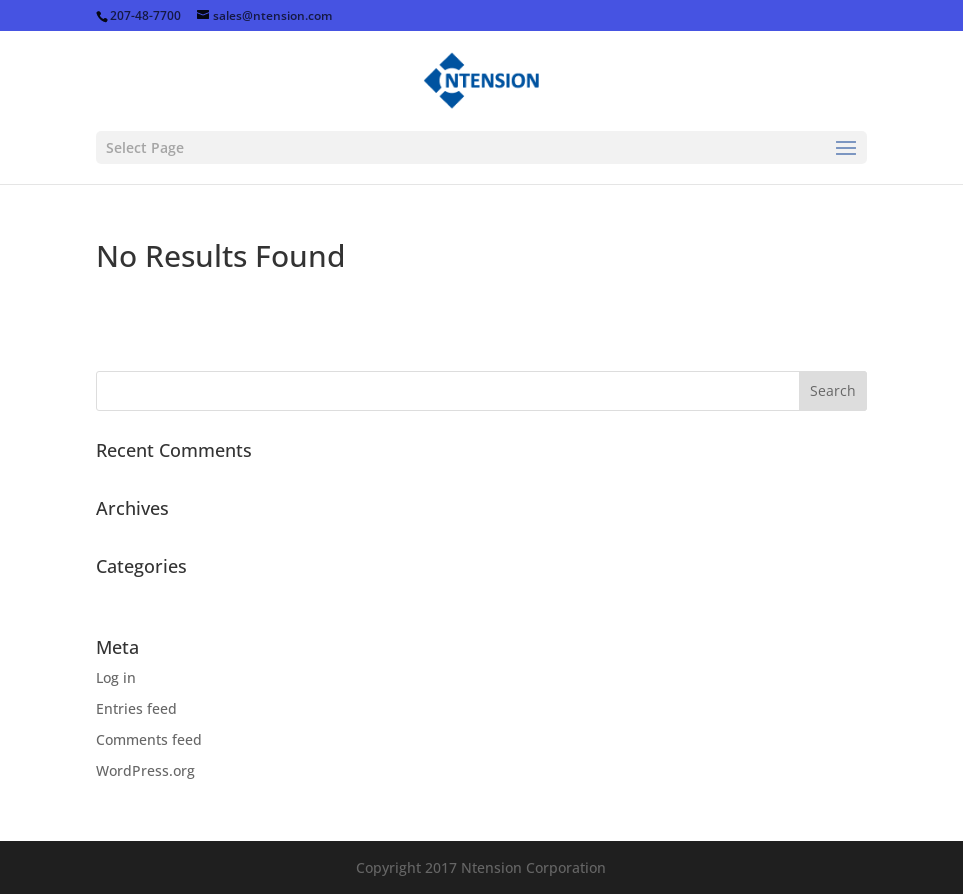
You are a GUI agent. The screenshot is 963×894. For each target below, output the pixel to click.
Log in (116, 677)
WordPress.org (145, 770)
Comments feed (149, 739)
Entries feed (136, 708)
